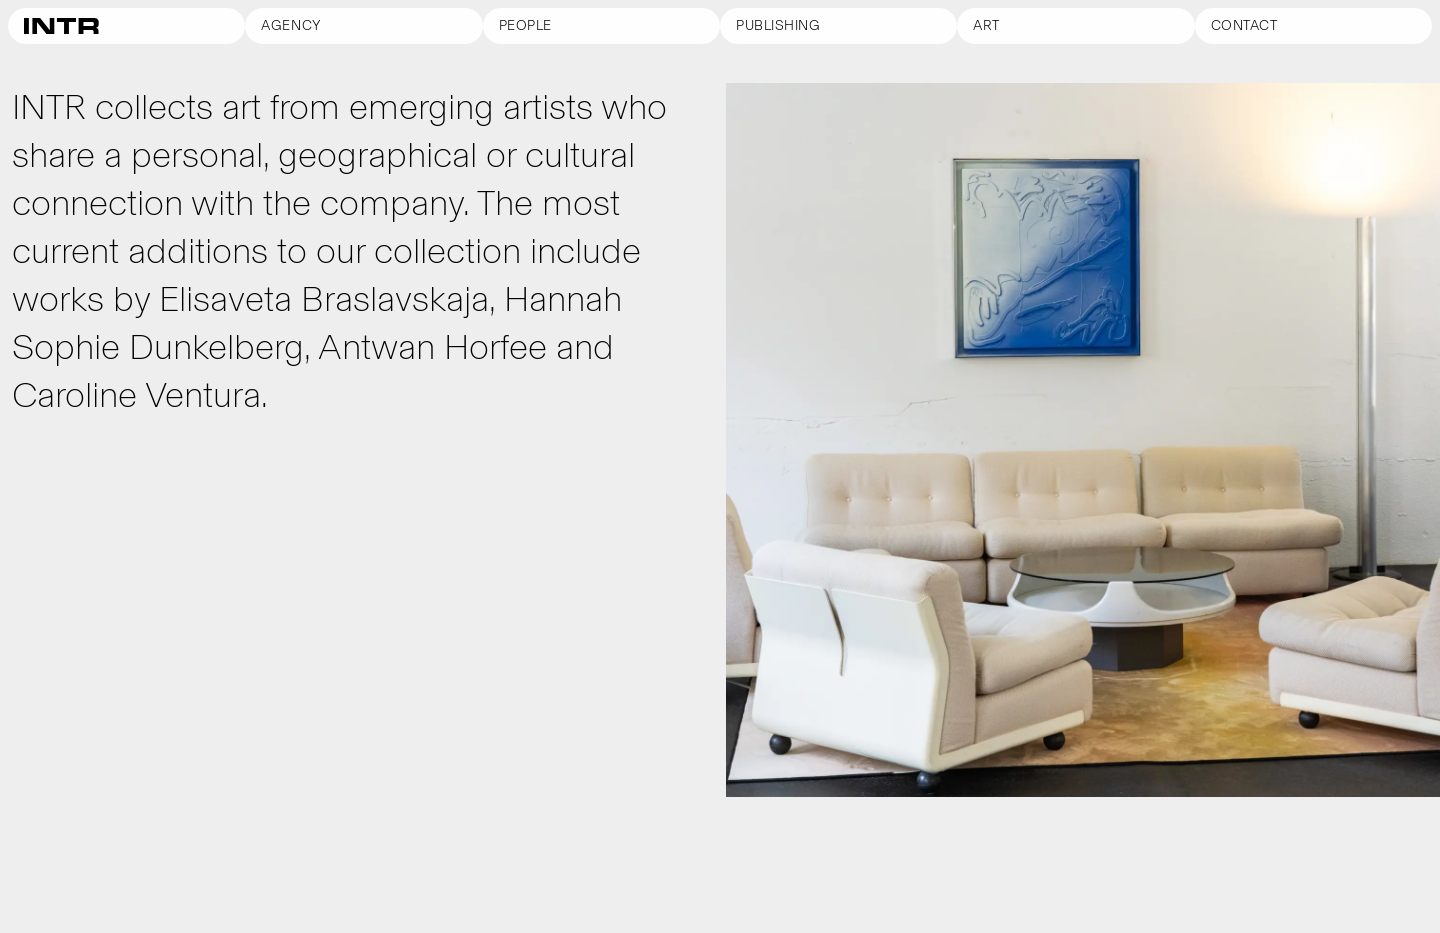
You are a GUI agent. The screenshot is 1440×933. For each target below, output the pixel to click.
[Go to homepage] (126, 26)
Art (986, 25)
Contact (1244, 25)
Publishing (778, 25)
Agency (291, 25)
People (525, 25)
